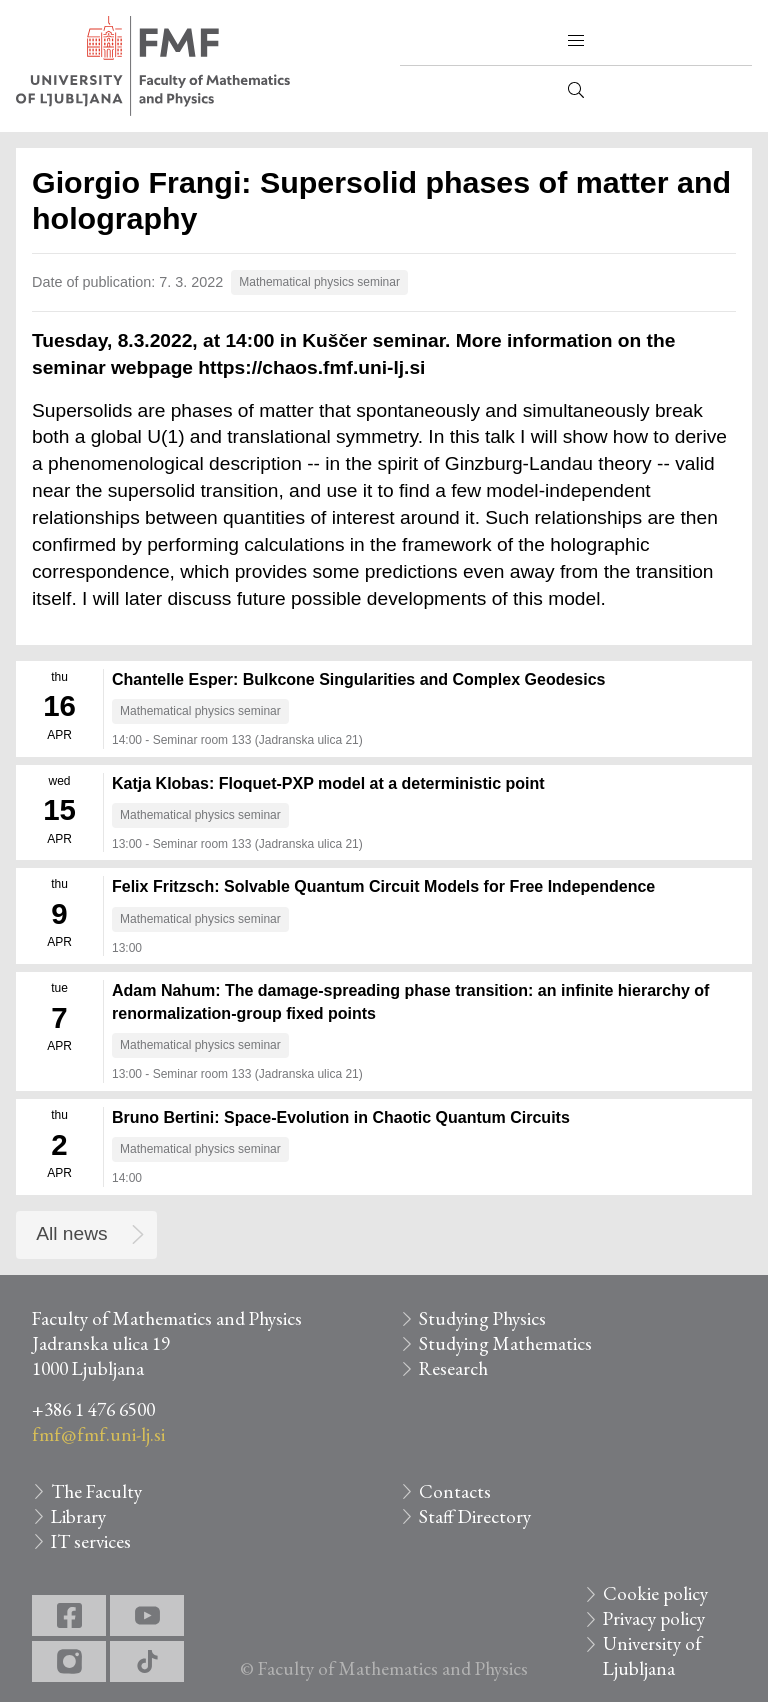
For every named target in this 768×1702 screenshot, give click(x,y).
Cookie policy (655, 1593)
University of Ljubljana (652, 1656)
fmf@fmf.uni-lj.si (98, 1434)
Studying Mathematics (505, 1343)
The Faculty (96, 1491)
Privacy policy (654, 1618)
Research (453, 1368)
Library (78, 1516)
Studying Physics (482, 1318)
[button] (576, 41)
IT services (91, 1541)
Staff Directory (475, 1516)
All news (71, 1233)
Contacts (455, 1491)
